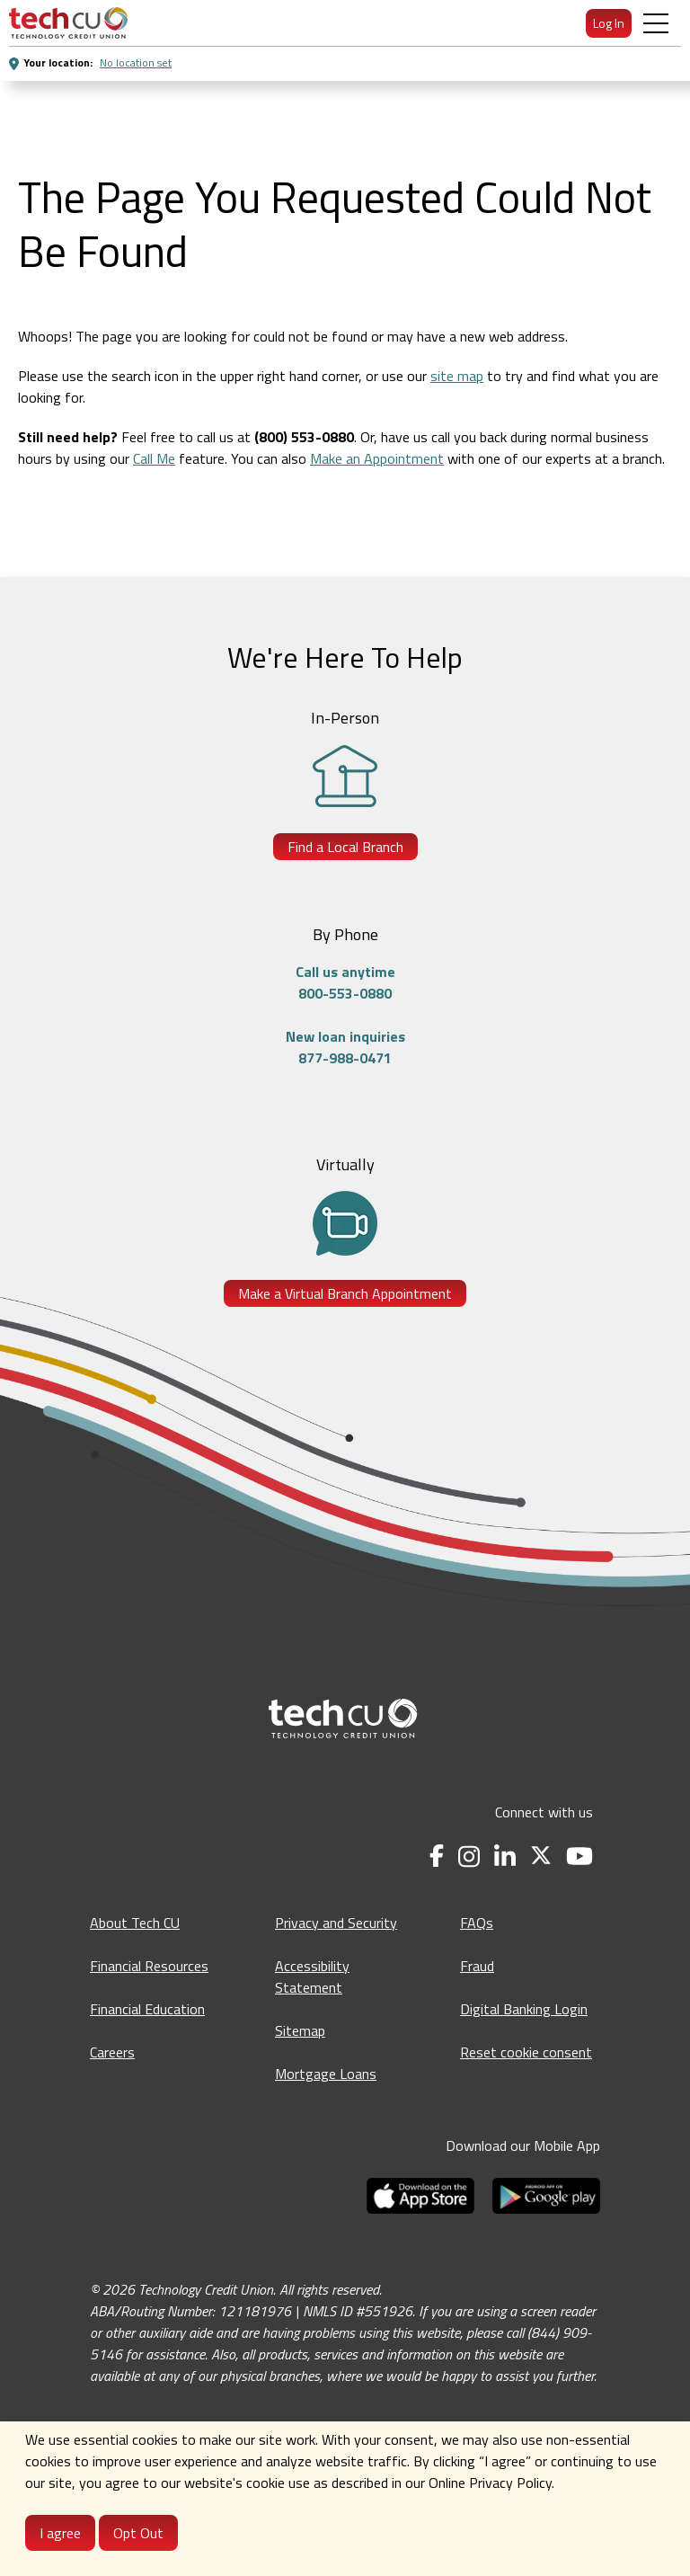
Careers (112, 2052)
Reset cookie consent (526, 2052)
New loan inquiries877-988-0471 (345, 1047)
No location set (136, 62)
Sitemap (300, 2030)
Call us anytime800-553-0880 (345, 982)
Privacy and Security (336, 1922)
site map (456, 375)
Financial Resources (149, 1965)
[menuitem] (68, 23)
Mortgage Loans (325, 2073)
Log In (608, 22)
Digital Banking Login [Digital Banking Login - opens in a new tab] (524, 2009)
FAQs (476, 1922)
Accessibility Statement (312, 1976)
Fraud (477, 1965)
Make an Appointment (377, 458)
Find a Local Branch (345, 846)
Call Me (154, 458)
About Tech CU (135, 1922)
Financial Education (147, 2009)
